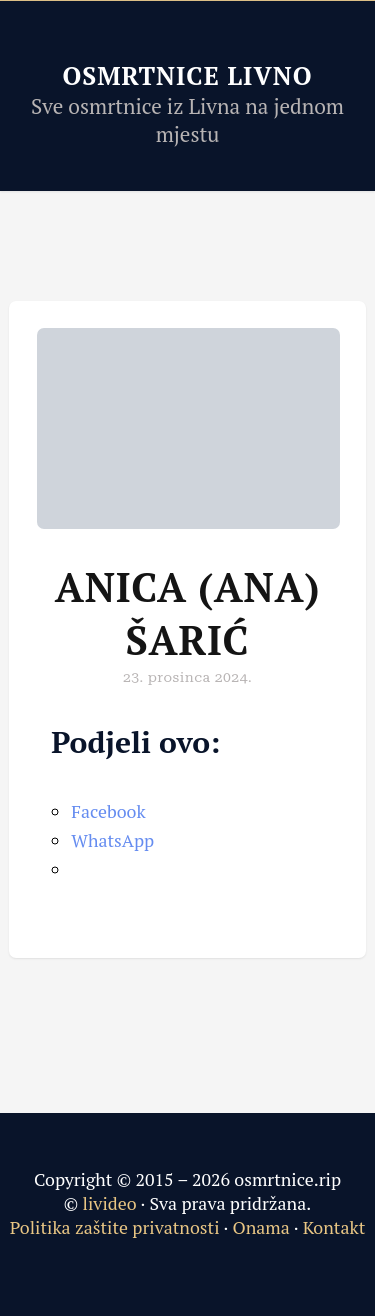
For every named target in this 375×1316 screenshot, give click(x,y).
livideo (112, 1203)
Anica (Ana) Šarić (187, 613)
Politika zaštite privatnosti (115, 1227)
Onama (260, 1227)
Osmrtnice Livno (187, 75)
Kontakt (334, 1227)
